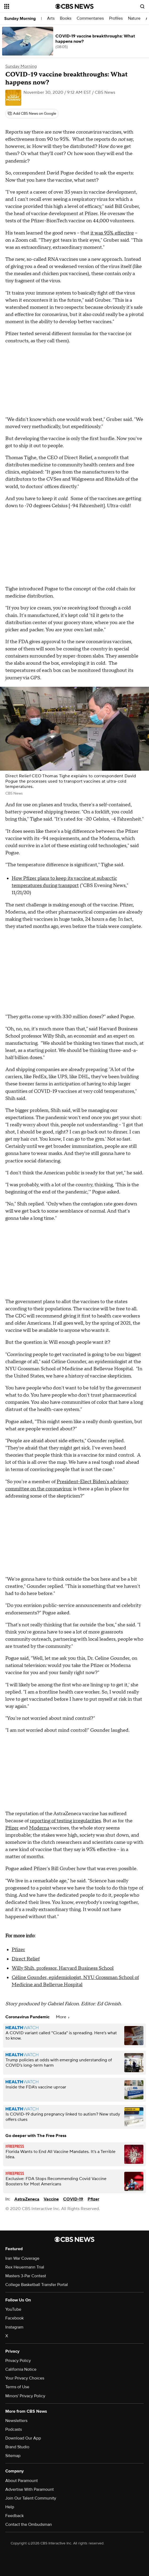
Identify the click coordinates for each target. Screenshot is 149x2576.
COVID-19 (73, 2199)
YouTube (13, 2309)
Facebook (14, 2318)
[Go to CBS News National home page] (74, 6)
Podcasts (13, 2429)
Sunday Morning (20, 18)
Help (9, 2507)
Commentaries (90, 18)
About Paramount (21, 2481)
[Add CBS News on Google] (32, 113)
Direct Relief (26, 1959)
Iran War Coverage (22, 2258)
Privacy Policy (18, 2361)
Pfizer (12, 1828)
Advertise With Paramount (29, 2489)
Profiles (116, 18)
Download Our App (23, 2438)
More (62, 2017)
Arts (51, 18)
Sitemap (12, 2456)
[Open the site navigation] (27, 6)
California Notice (20, 2369)
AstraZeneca (26, 2199)
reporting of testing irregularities (65, 1821)
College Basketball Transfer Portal (36, 2285)
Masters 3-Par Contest (25, 2276)
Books (65, 18)
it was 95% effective (112, 233)
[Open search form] (142, 6)
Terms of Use (17, 2387)
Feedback (14, 2516)
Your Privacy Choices (24, 2378)
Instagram (14, 2327)
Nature (134, 18)
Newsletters (16, 2421)
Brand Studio (17, 2447)
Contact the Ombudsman (28, 2524)
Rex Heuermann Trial (24, 2267)
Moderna (39, 1828)
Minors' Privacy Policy (25, 2396)
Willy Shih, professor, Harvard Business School (63, 1968)
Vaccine (51, 2199)
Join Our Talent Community (30, 2498)
